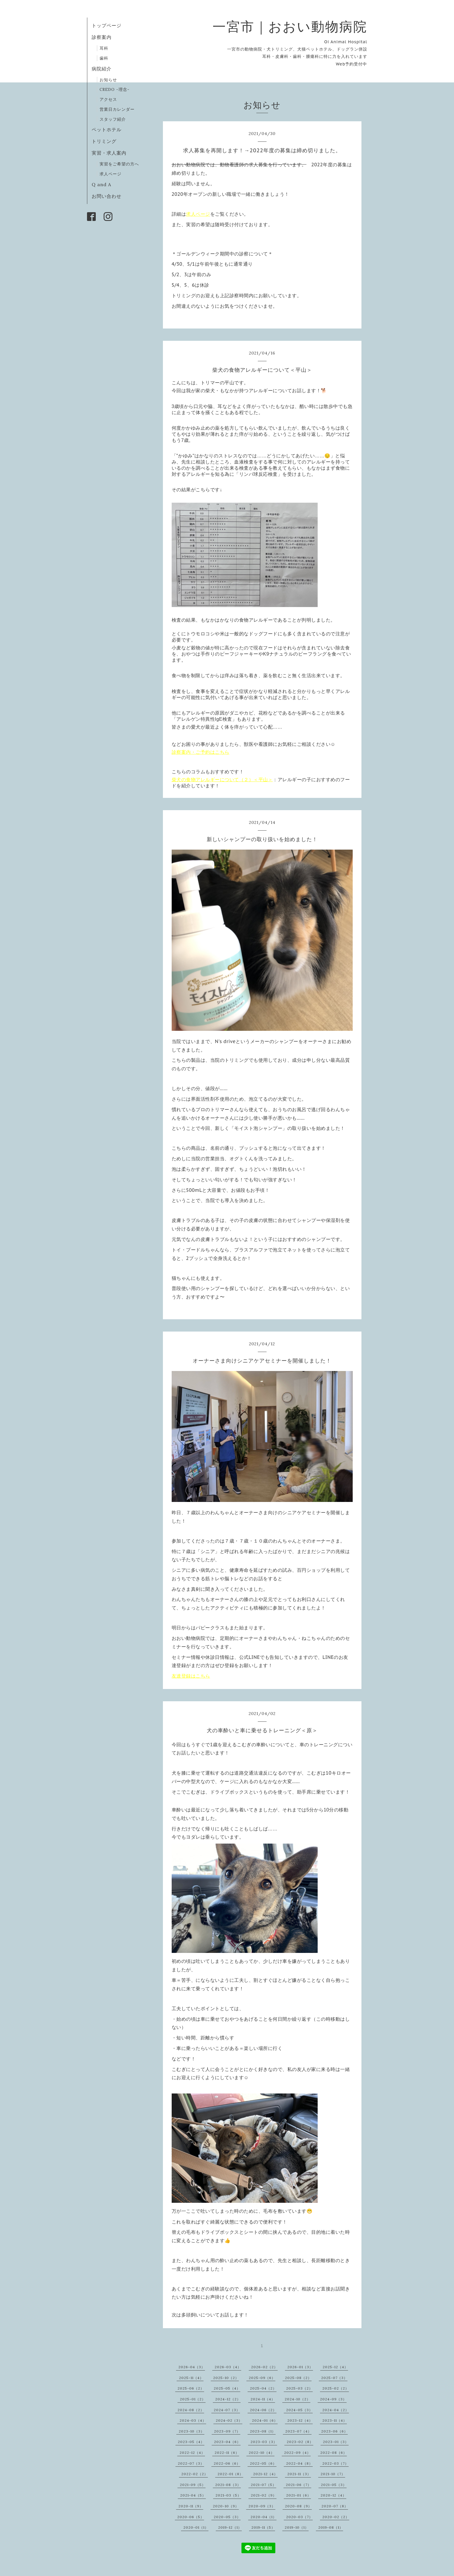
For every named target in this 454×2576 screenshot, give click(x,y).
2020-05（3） (227, 2517)
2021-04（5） (193, 2495)
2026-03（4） (228, 2367)
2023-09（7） (227, 2431)
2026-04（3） (191, 2367)
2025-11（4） (191, 2378)
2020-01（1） (195, 2527)
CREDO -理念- (115, 89)
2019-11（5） (263, 2527)
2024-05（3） (299, 2410)
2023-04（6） (227, 2442)
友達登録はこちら (191, 1676)
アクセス (108, 99)
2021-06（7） (298, 2484)
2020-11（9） (190, 2506)
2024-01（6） (265, 2420)
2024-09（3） (333, 2399)
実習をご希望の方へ (119, 164)
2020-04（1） (263, 2517)
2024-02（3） (229, 2420)
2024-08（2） (191, 2410)
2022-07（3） (191, 2463)
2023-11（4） (334, 2420)
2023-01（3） (336, 2442)
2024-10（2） (297, 2399)
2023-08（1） (263, 2431)
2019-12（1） (230, 2527)
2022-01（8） (230, 2474)
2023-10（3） (191, 2431)
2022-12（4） (192, 2452)
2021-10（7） (333, 2474)
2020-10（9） (226, 2506)
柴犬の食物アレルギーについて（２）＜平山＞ (222, 779)
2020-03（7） (299, 2517)
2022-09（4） (297, 2452)
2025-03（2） (299, 2388)
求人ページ (110, 174)
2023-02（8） (300, 2442)
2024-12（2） (228, 2399)
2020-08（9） (298, 2506)
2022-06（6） (227, 2463)
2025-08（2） (298, 2378)
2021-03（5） (228, 2495)
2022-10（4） (261, 2452)
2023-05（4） (191, 2442)
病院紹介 (102, 69)
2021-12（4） (265, 2474)
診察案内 (102, 37)
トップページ (106, 25)
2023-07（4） (298, 2431)
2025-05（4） (227, 2388)
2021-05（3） (334, 2484)
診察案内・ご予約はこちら (200, 752)
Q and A (104, 184)
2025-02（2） (335, 2388)
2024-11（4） (263, 2399)
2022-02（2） (194, 2474)
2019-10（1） (297, 2527)
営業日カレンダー (117, 109)
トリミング (104, 141)
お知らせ (108, 79)
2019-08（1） (330, 2527)
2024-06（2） (263, 2410)
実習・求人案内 (109, 153)
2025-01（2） (193, 2399)
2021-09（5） (193, 2484)
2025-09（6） (262, 2378)
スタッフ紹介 (113, 119)
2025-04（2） (263, 2388)
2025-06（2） (191, 2388)
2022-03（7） (335, 2463)
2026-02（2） (264, 2367)
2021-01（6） (298, 2495)
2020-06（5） (190, 2517)
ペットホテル (106, 129)
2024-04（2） (335, 2410)
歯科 (104, 58)
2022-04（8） (299, 2463)
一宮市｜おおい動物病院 (290, 26)
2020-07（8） (334, 2506)
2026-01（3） (300, 2367)
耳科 (104, 48)
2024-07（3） (227, 2410)
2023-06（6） (334, 2431)
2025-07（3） (334, 2378)
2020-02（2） (335, 2517)
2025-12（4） (335, 2367)
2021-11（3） (299, 2474)
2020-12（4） (333, 2495)
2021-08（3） (228, 2484)
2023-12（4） (300, 2420)
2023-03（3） (264, 2442)
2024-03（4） (193, 2420)
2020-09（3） (261, 2506)
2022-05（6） (263, 2463)
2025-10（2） (226, 2378)
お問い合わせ (106, 196)
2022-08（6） (333, 2452)
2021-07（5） (263, 2484)
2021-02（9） (263, 2495)
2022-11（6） (227, 2452)
